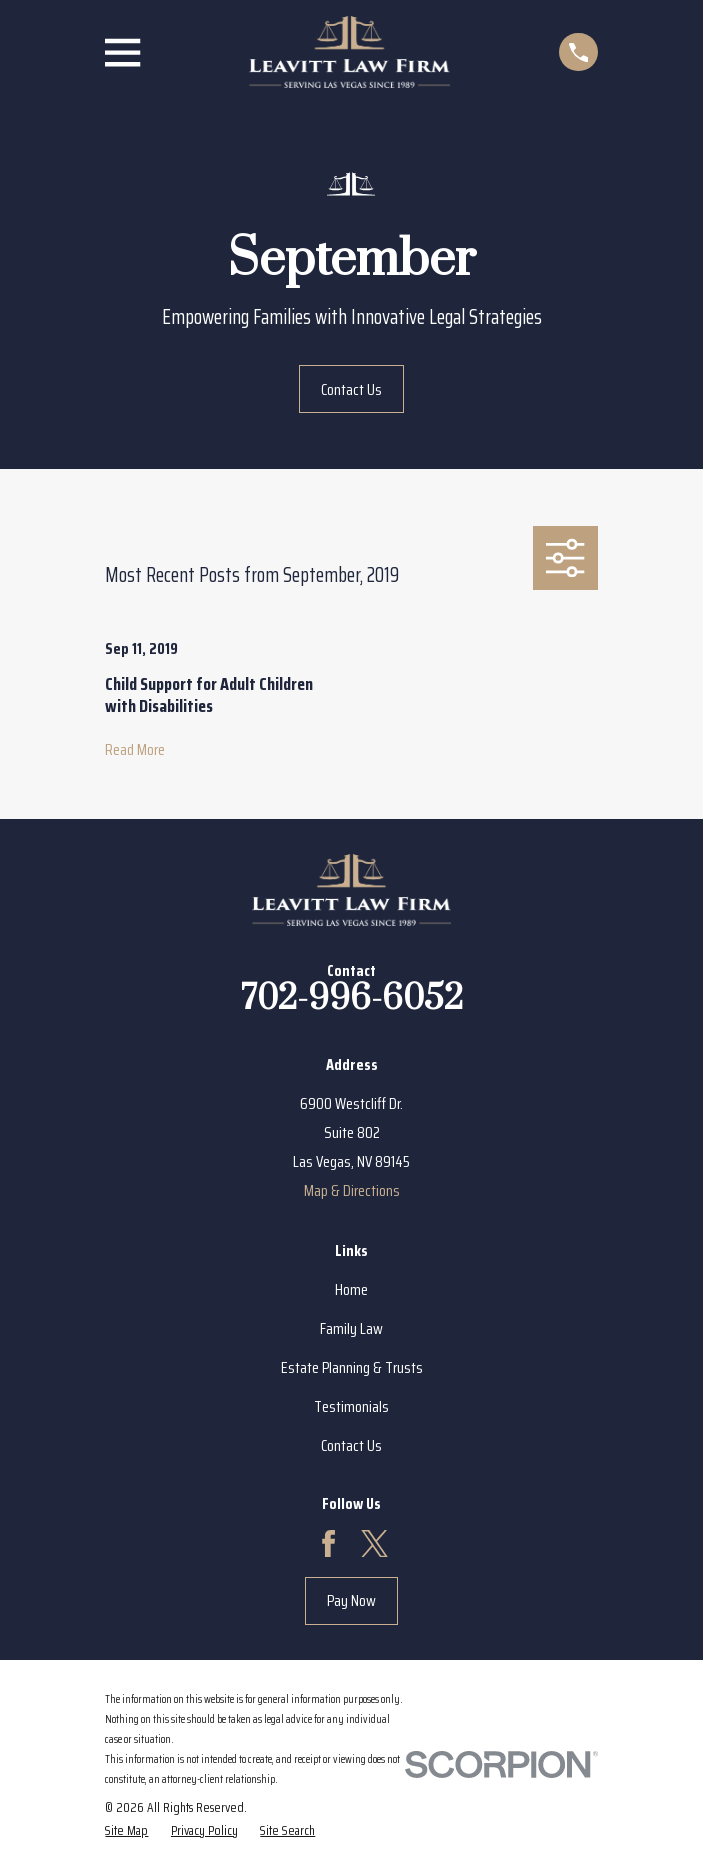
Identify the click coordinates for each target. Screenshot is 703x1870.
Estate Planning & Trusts (352, 1367)
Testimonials (351, 1406)
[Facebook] (328, 1543)
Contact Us (351, 389)
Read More (135, 750)
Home (351, 1289)
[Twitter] (374, 1543)
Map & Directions (352, 1190)
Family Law (351, 1328)
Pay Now (351, 1600)
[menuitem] (126, 1830)
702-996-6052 (352, 999)
